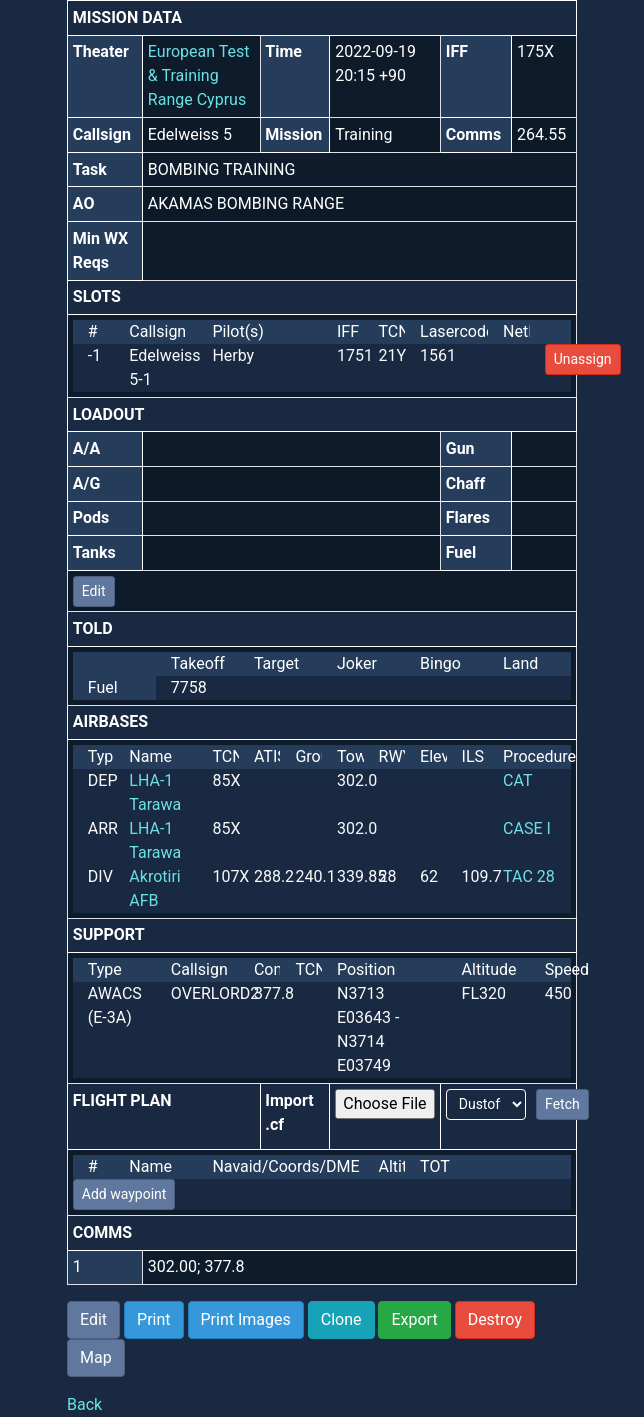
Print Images (246, 1319)
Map (96, 1357)
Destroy (495, 1319)
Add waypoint (124, 1194)
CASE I (527, 828)
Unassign (583, 359)
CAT (517, 780)
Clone (341, 1319)
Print (153, 1319)
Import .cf (289, 1112)
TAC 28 (529, 876)
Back (84, 1404)
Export (414, 1319)
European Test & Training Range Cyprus (199, 75)
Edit (94, 591)
